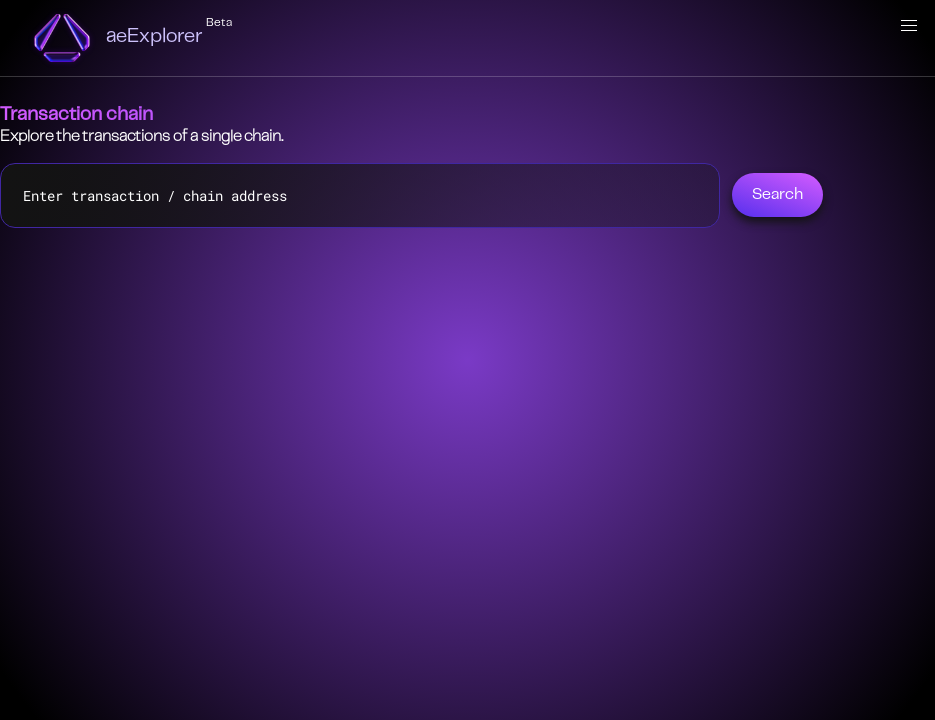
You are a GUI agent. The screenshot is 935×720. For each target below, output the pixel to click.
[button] (909, 26)
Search (777, 195)
